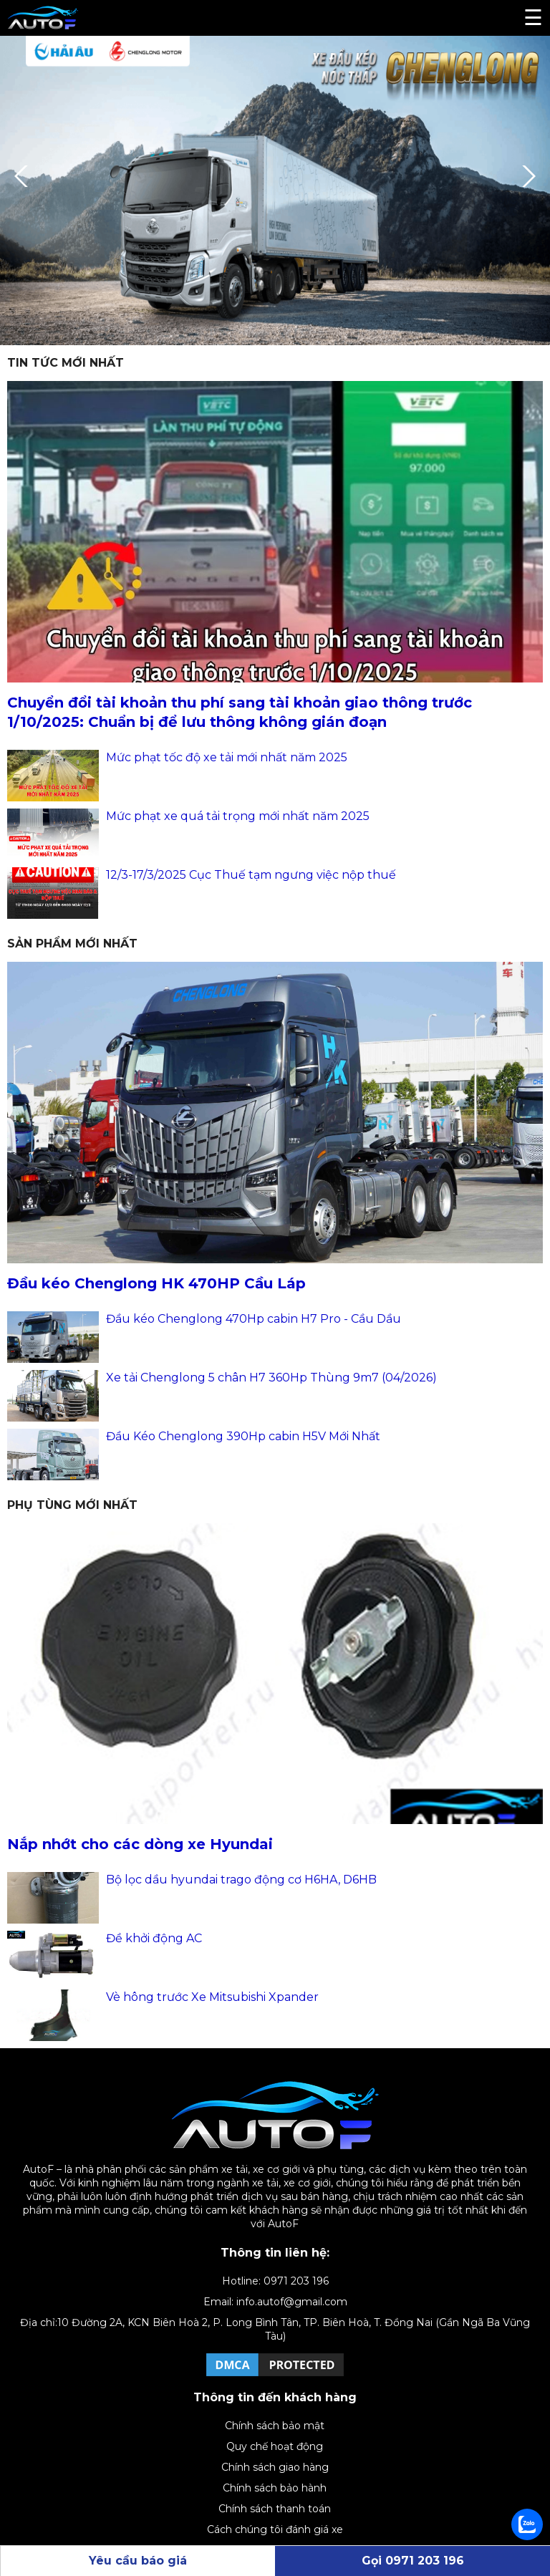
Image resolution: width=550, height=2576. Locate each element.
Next (525, 176)
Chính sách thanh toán (274, 2508)
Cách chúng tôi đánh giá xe (275, 2529)
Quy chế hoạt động (274, 2446)
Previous (25, 176)
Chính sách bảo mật (274, 2425)
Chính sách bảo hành (275, 2487)
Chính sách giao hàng (275, 2467)
